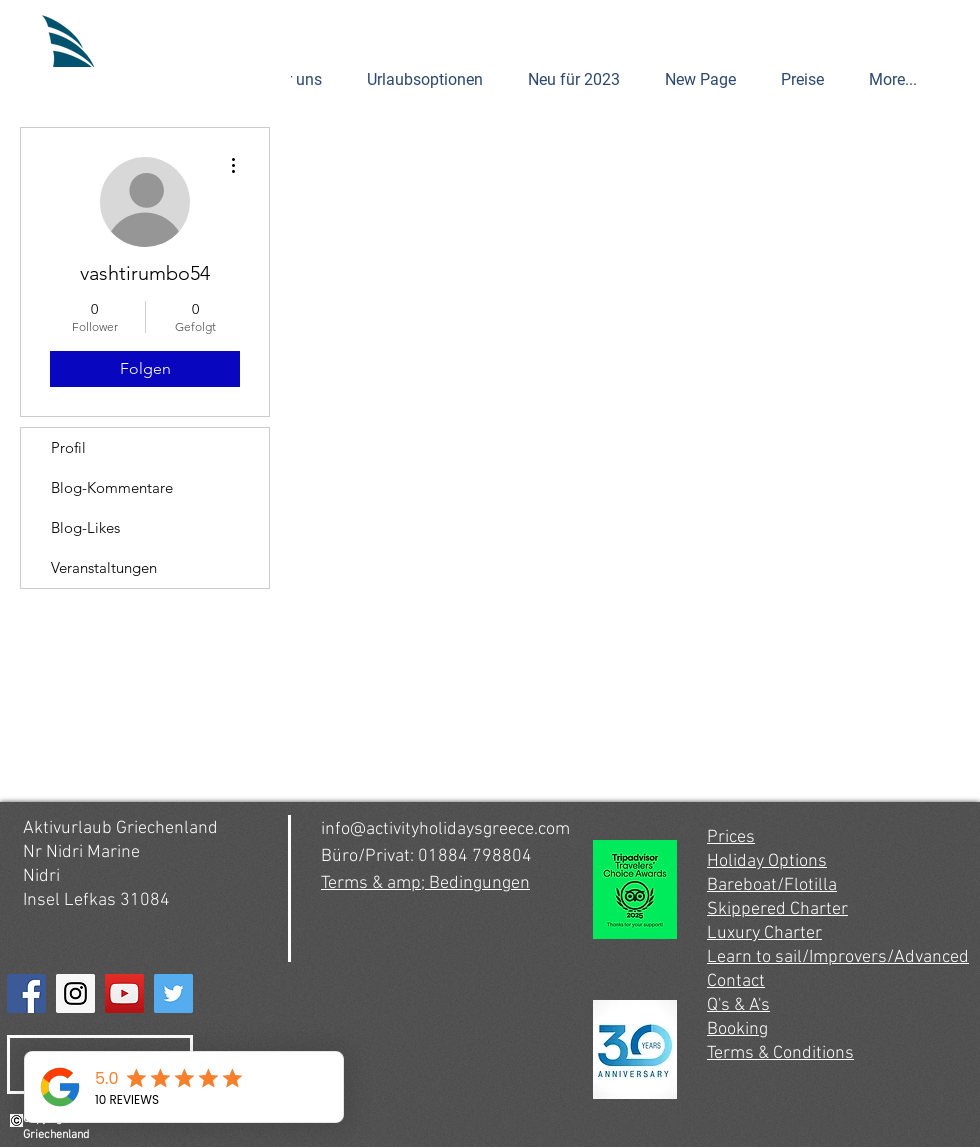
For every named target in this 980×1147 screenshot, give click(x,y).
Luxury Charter (764, 933)
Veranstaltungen (104, 567)
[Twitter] (173, 993)
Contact (736, 981)
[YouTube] (124, 993)
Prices (731, 837)
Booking (737, 1029)
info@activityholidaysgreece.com (445, 829)
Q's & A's (738, 1005)
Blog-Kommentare (112, 487)
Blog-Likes (85, 527)
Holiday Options (767, 861)
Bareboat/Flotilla (772, 885)
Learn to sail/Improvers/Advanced (838, 957)
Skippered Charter (777, 909)
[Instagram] (75, 993)
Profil (68, 447)
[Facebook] (26, 993)
